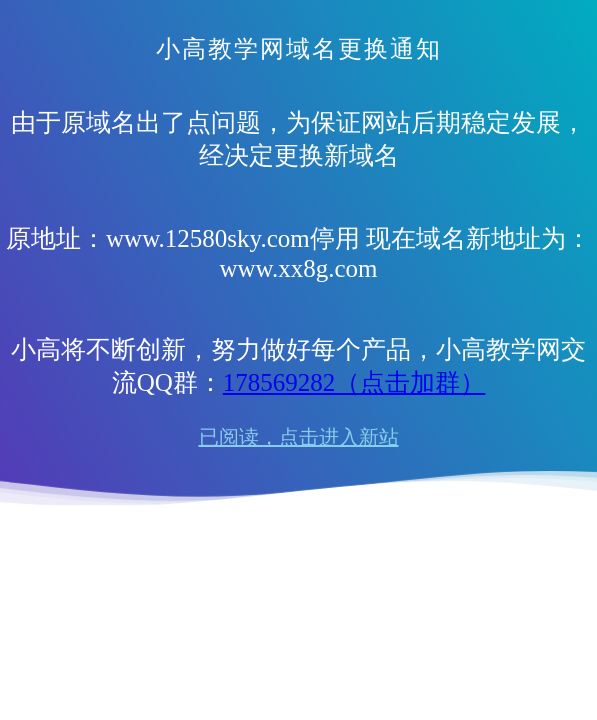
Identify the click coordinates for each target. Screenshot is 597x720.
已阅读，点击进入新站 (299, 437)
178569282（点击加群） (354, 382)
